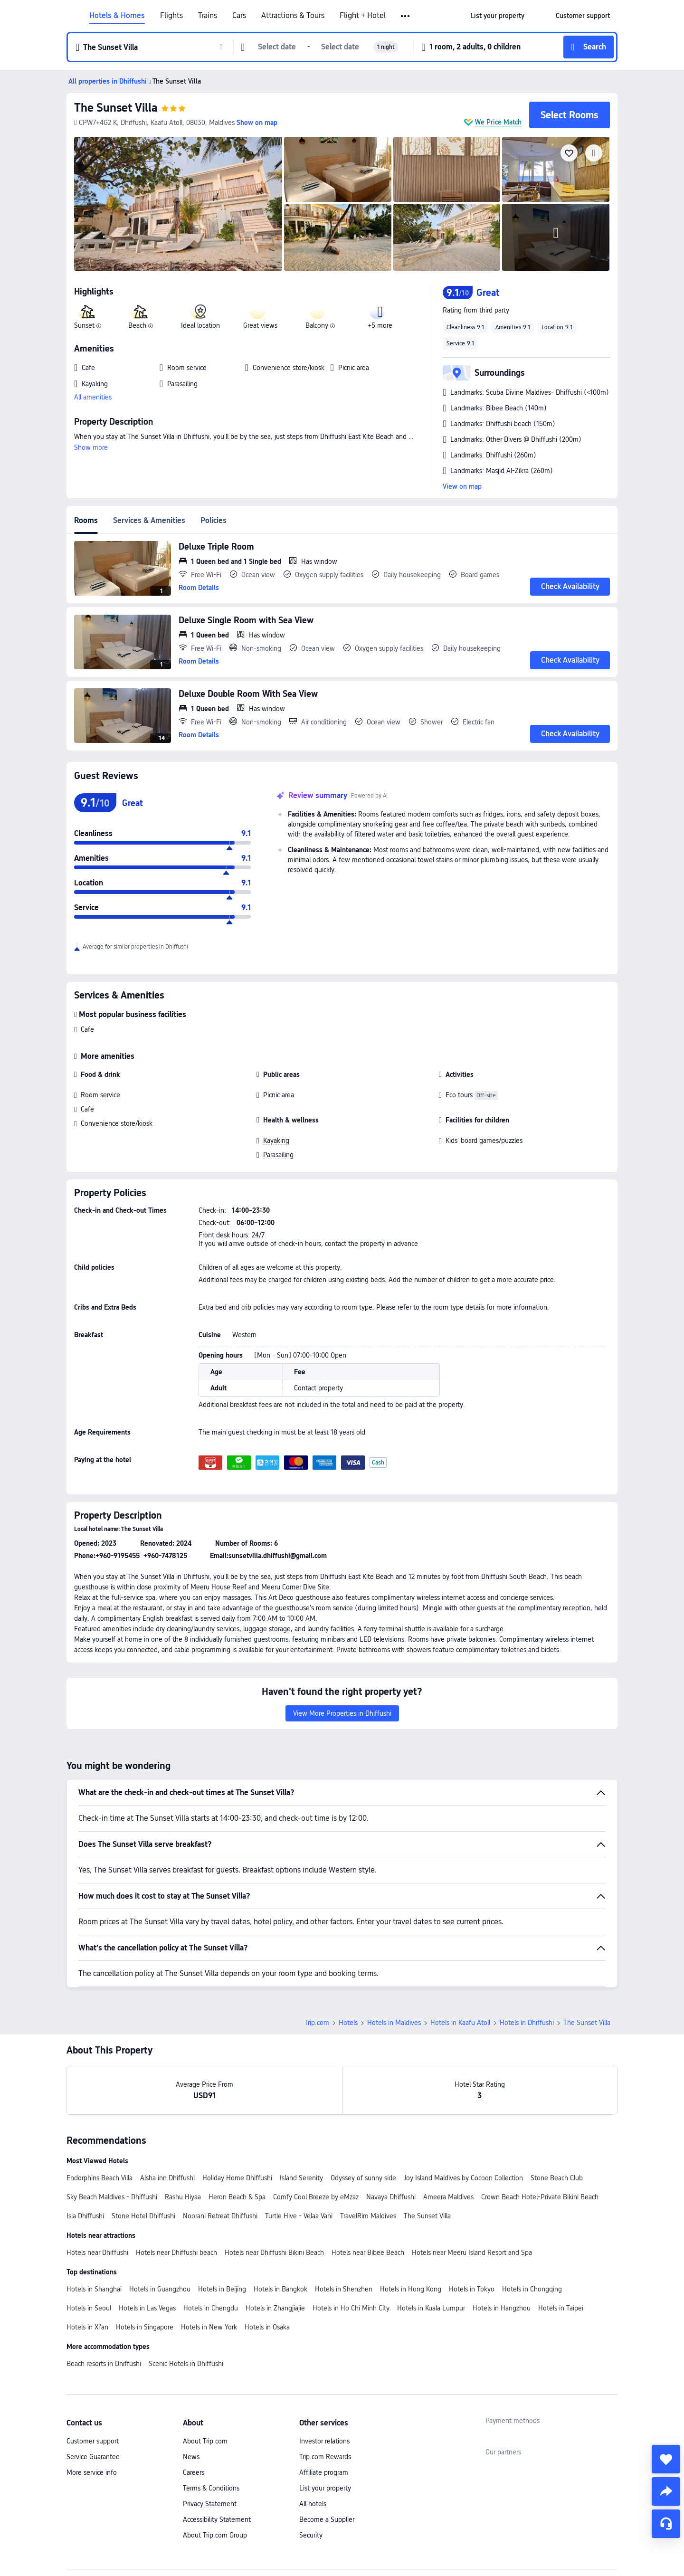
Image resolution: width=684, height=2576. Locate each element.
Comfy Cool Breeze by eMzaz (316, 2197)
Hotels (348, 2022)
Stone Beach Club (557, 2178)
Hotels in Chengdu (210, 2308)
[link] (497, 16)
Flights (171, 15)
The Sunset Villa (115, 107)
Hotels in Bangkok (280, 2289)
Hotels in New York (209, 2327)
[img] (178, 204)
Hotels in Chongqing (532, 2289)
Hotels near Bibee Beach (368, 2252)
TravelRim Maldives (368, 2216)
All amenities (93, 397)
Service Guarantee (93, 2457)
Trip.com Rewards (325, 2457)
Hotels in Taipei (560, 2308)
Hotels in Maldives (394, 2022)
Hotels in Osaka (267, 2327)
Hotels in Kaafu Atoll (460, 2022)
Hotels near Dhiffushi (97, 2252)
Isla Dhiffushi (85, 2216)
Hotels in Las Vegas (147, 2308)
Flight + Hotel (363, 15)
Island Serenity (301, 2178)
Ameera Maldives (448, 2197)
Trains (207, 15)
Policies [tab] (213, 520)
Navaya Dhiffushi (391, 2197)
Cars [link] (239, 15)
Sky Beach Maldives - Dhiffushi (111, 2197)
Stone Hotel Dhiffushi (143, 2216)
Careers (193, 2472)
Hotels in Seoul (88, 2308)
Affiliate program (323, 2472)
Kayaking (276, 1140)
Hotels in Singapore (144, 2327)
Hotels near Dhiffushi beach (176, 2252)
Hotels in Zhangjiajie (275, 2308)
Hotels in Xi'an (87, 2327)
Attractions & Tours (292, 15)
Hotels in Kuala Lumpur (431, 2308)
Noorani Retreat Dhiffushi (220, 2216)
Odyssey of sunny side (363, 2178)
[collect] (666, 2459)
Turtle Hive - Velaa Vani (298, 2216)
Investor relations (324, 2441)
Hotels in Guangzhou (159, 2289)
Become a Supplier (326, 2519)
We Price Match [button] (498, 122)
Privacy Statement (210, 2504)
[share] (666, 2491)
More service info (91, 2472)
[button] (406, 16)
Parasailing (278, 1155)
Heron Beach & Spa (237, 2197)
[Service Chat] (666, 2523)
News (191, 2457)
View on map (462, 486)
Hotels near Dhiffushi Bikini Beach (274, 2252)
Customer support (92, 2441)
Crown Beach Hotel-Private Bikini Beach (539, 2197)
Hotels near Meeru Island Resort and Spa (472, 2252)
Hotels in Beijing (222, 2289)
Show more (91, 447)
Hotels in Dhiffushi (527, 2022)
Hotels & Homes (117, 15)
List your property (325, 2488)
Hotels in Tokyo (471, 2289)
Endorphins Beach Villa (99, 2178)
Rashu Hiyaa (183, 2197)
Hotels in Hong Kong (410, 2289)
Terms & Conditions (211, 2488)
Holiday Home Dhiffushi (237, 2178)
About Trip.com (205, 2441)
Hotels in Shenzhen (343, 2289)
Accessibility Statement (217, 2519)
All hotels (312, 2504)
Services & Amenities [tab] (149, 520)
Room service (100, 1095)
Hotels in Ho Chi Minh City (351, 2308)
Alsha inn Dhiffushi (167, 2178)
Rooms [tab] (86, 520)
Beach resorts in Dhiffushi (103, 2363)
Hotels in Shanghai (94, 2289)
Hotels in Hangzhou (502, 2308)
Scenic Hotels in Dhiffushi (186, 2363)
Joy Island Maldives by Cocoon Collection (463, 2178)
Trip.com (316, 2022)
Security (311, 2535)
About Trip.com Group (215, 2535)
